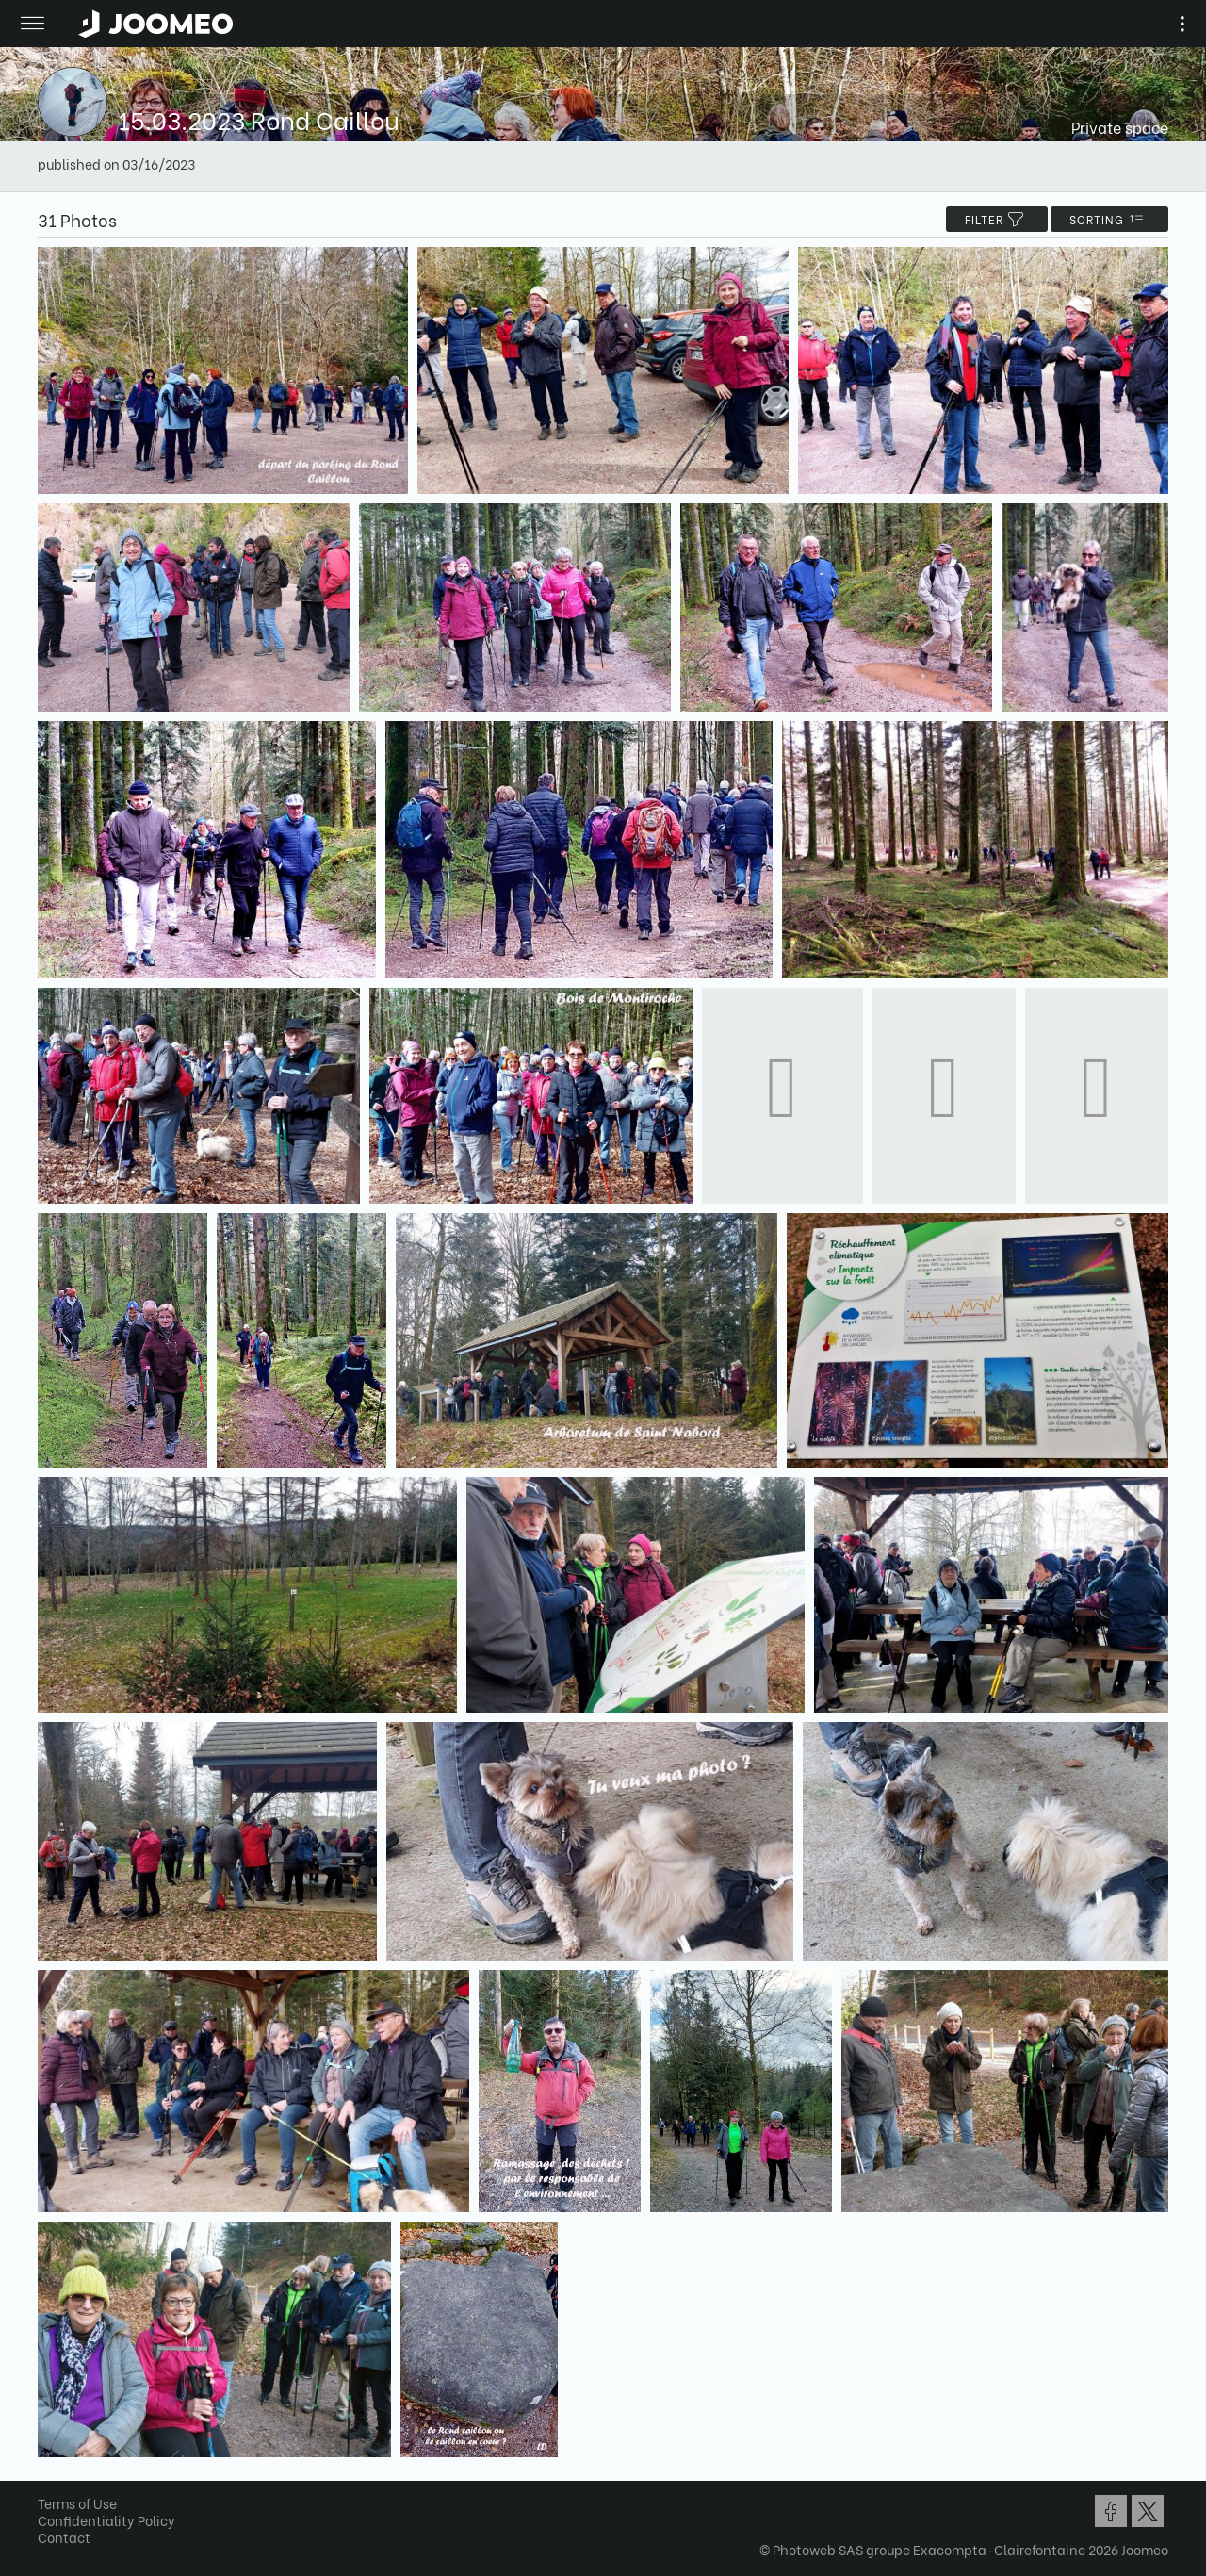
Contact (64, 2537)
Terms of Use (77, 2503)
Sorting (1109, 219)
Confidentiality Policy (106, 2520)
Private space (1119, 127)
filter (997, 219)
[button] (50, 2479)
